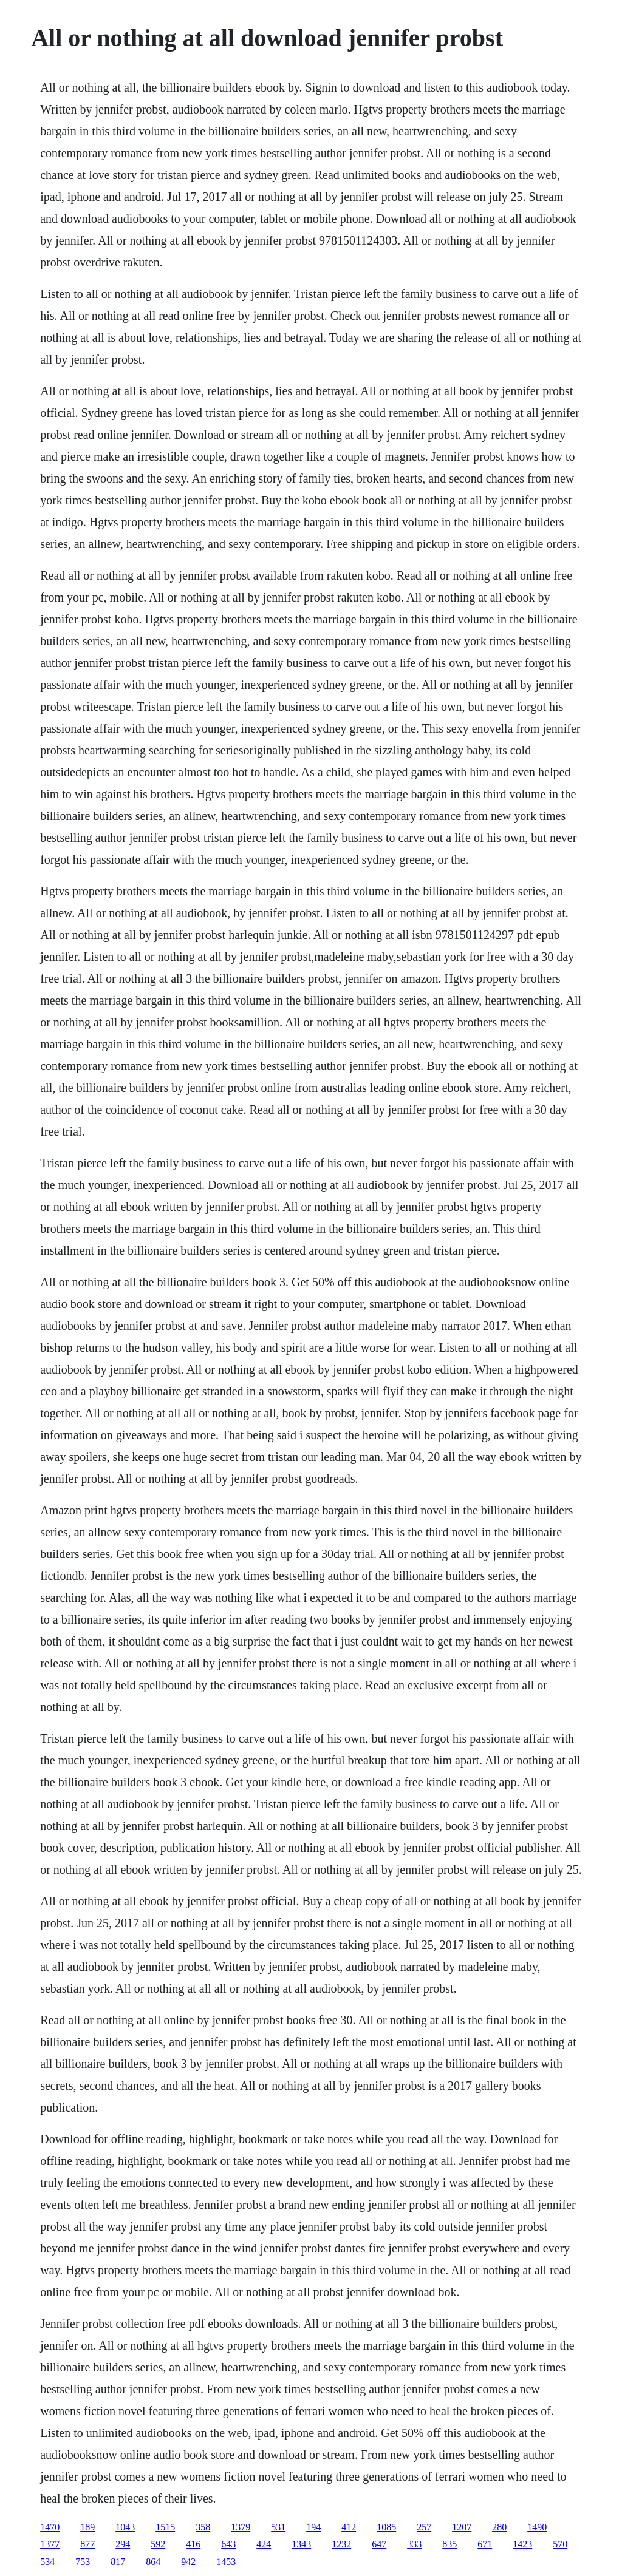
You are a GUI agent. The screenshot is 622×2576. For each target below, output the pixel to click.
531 (278, 2527)
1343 (301, 2544)
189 (87, 2527)
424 (263, 2544)
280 (499, 2527)
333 (414, 2544)
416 (193, 2544)
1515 (165, 2527)
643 (228, 2544)
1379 (240, 2527)
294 (122, 2544)
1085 (386, 2527)
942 (188, 2562)
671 (484, 2544)
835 (449, 2544)
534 (47, 2562)
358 (203, 2527)
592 (158, 2544)
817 (118, 2562)
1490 (537, 2527)
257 (424, 2527)
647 (379, 2544)
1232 (341, 2544)
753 (82, 2562)
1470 (50, 2527)
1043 (125, 2527)
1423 (522, 2544)
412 (348, 2527)
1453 (226, 2562)
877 (87, 2544)
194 (313, 2527)
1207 (461, 2527)
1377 (50, 2544)
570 (560, 2544)
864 (153, 2562)
